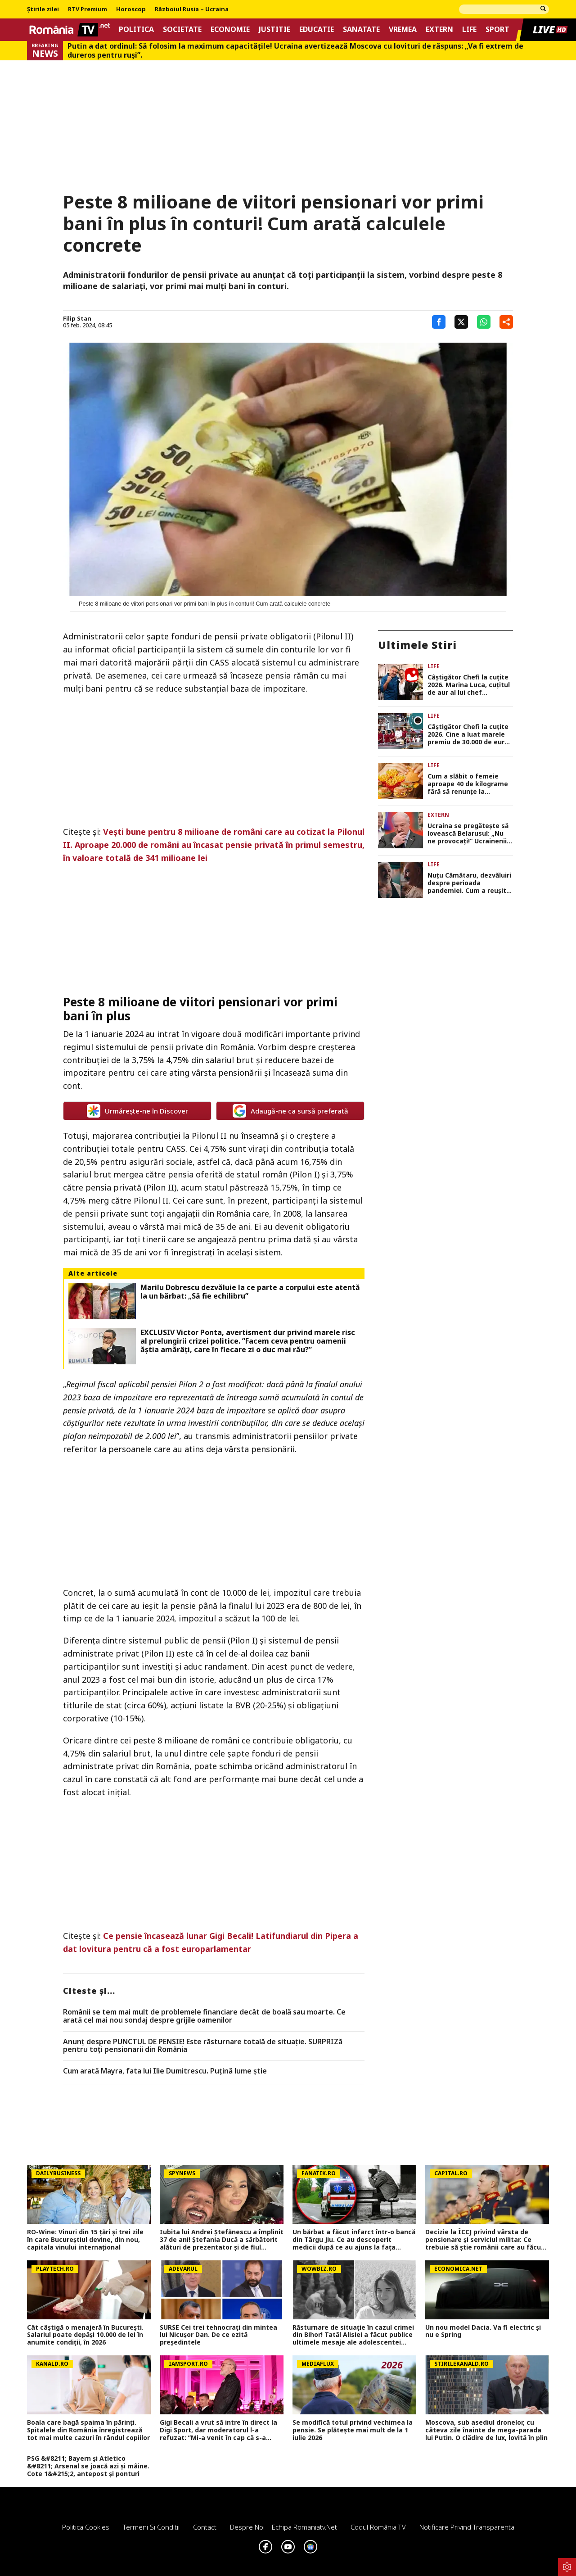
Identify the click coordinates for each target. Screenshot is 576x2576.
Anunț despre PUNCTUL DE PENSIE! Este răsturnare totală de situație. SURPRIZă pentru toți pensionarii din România (202, 2046)
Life (469, 29)
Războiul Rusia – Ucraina (192, 9)
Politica (136, 29)
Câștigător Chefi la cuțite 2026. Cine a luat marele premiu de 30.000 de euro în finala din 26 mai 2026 (468, 734)
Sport (497, 29)
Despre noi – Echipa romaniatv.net (283, 2527)
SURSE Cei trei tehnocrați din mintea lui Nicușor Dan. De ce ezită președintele (218, 2335)
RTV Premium (87, 9)
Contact (204, 2527)
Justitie (274, 29)
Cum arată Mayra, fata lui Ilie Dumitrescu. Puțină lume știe (165, 2071)
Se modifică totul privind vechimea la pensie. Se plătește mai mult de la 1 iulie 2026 (352, 2430)
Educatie (316, 29)
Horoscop (131, 9)
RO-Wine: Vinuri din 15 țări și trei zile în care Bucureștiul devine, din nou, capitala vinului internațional (85, 2239)
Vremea (403, 29)
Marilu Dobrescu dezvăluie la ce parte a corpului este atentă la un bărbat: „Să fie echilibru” (250, 1291)
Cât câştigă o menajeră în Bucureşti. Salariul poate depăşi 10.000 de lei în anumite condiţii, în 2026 (85, 2335)
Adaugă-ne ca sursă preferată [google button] (290, 1111)
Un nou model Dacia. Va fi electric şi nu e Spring (483, 2331)
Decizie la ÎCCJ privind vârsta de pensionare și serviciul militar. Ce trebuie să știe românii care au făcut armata (484, 2239)
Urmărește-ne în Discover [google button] (137, 1111)
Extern (439, 29)
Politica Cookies (85, 2527)
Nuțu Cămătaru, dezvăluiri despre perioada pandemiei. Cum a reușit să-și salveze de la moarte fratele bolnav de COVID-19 (470, 883)
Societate (182, 29)
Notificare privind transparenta (466, 2527)
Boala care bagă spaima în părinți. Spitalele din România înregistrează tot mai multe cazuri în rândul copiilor (88, 2430)
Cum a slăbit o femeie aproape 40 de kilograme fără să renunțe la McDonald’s (468, 784)
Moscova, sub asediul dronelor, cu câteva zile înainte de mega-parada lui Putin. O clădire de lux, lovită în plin (486, 2430)
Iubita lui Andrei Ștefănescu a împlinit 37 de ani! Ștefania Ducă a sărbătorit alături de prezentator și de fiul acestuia (222, 2239)
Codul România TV (378, 2527)
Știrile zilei (43, 9)
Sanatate (361, 29)
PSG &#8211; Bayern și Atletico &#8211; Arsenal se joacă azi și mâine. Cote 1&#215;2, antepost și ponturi (88, 2466)
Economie (230, 29)
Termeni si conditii (151, 2527)
